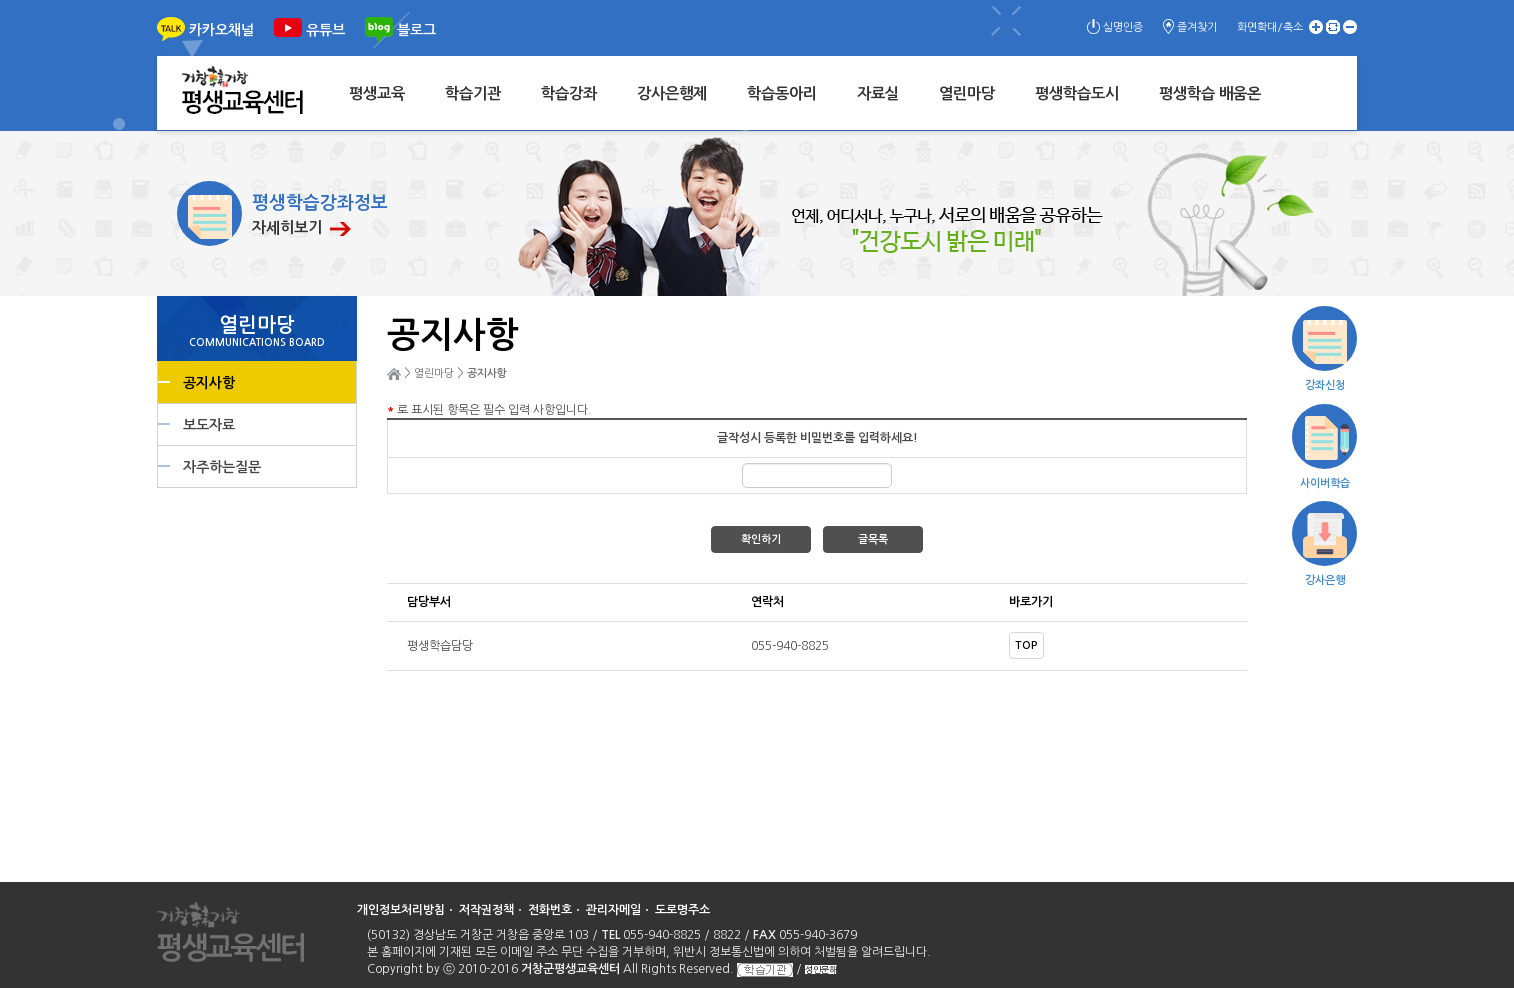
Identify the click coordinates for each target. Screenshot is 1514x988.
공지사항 (209, 383)
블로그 (416, 30)
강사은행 (1325, 580)
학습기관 (473, 93)
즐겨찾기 (1197, 27)
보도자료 (209, 425)
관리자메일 (613, 910)
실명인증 (1123, 27)
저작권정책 (486, 910)
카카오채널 (221, 30)
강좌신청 (1325, 385)
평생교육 (377, 93)
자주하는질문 (222, 467)
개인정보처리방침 (401, 910)
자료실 (878, 93)
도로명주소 (682, 910)
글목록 (873, 539)
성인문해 (821, 969)
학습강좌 (569, 93)
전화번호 (550, 910)
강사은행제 (672, 93)
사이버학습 (1325, 483)
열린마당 (967, 93)
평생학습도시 (1077, 93)
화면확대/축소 (1270, 27)
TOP (1026, 645)
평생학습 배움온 (1210, 93)
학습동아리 (782, 93)
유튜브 (325, 30)
